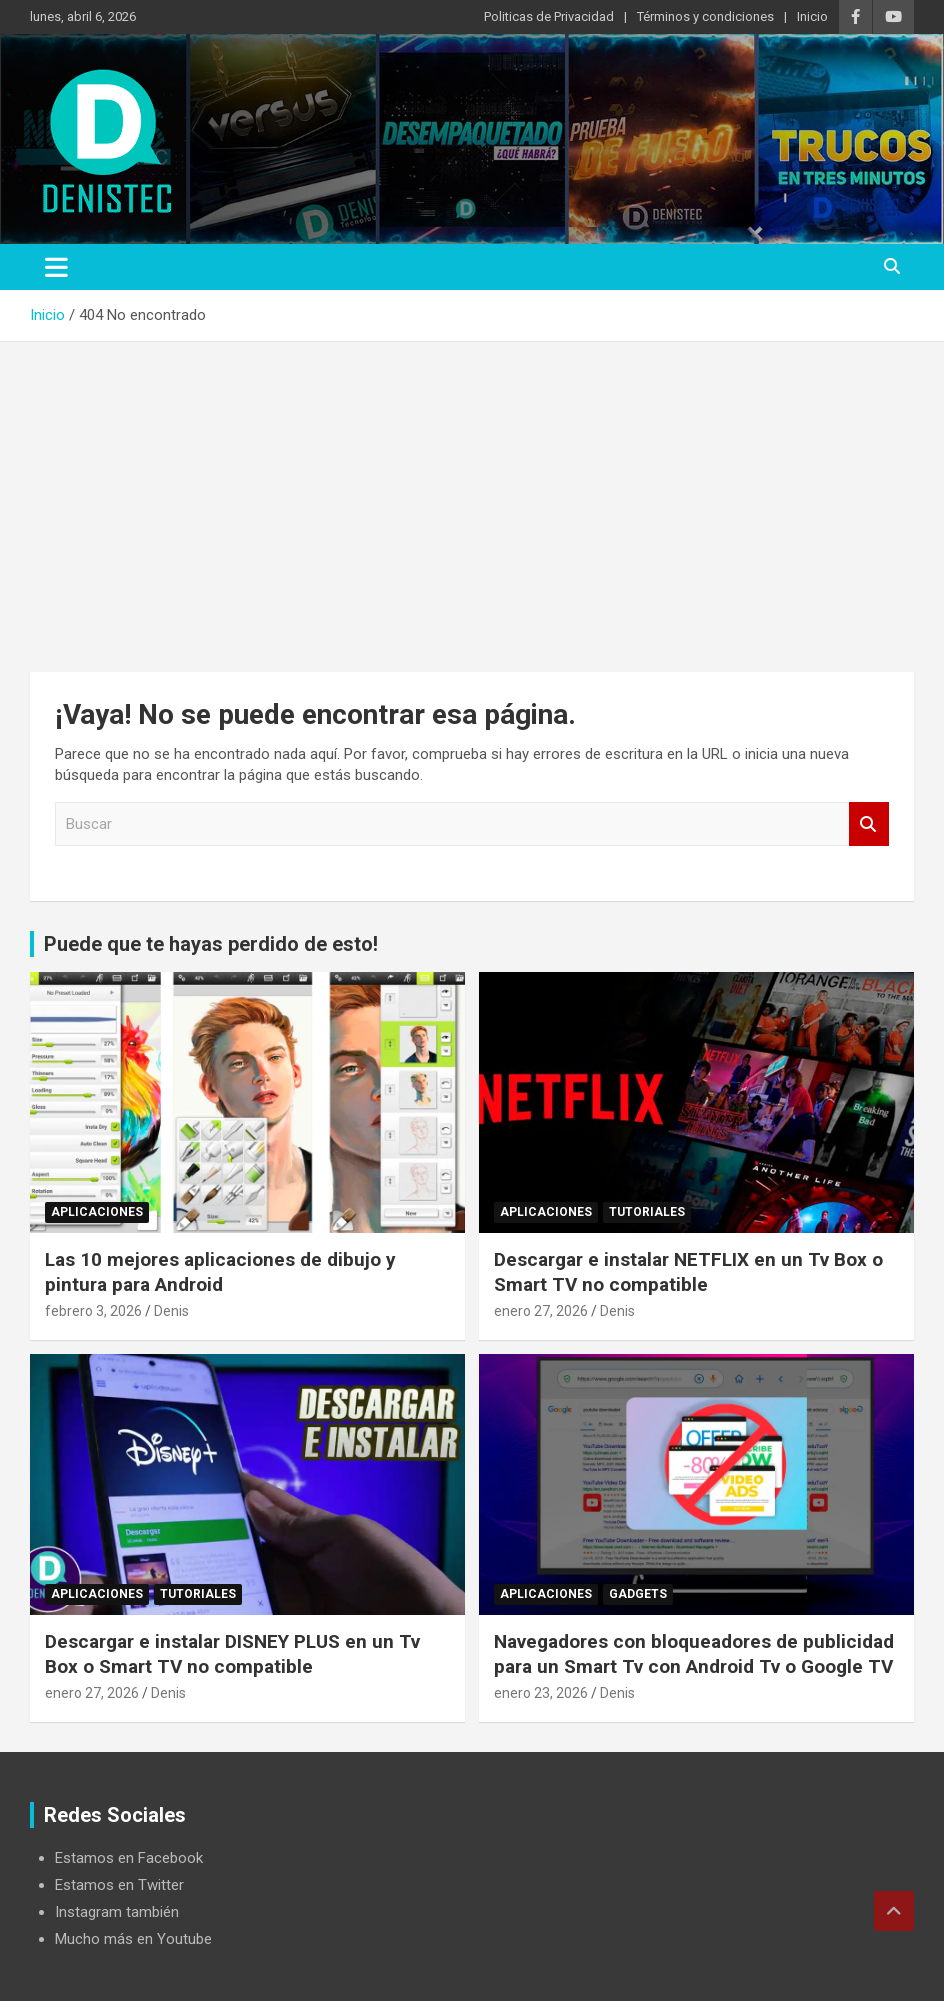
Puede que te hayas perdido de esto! (211, 944)
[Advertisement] (472, 492)
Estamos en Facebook (129, 1858)
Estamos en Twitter (119, 1885)
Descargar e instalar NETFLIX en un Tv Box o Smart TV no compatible (688, 1272)
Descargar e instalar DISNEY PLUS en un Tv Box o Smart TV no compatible (232, 1654)
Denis (171, 1311)
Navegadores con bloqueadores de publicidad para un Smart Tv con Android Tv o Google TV (694, 1654)
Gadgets (638, 1594)
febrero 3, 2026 (93, 1311)
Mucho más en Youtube (133, 1939)
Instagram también (117, 1912)
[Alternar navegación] (56, 267)
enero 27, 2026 (541, 1311)
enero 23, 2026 (541, 1693)
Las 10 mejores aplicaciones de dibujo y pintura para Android (220, 1272)
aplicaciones (97, 1212)
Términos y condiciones (705, 16)
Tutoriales (647, 1212)
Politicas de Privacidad (549, 16)
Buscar (869, 824)
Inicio (812, 16)
